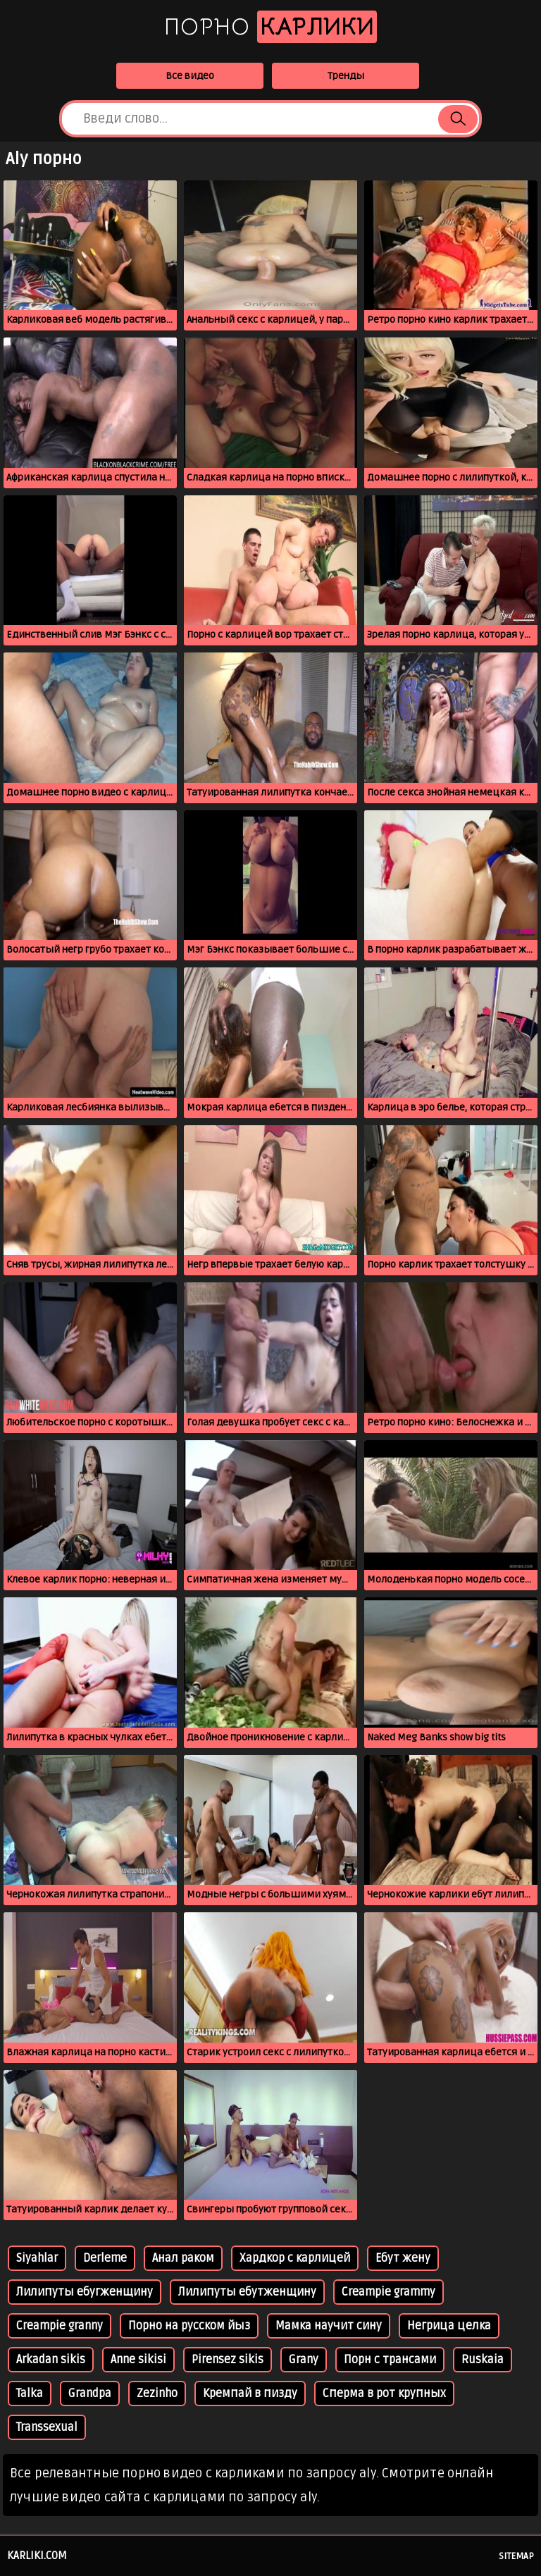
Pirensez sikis (227, 2360)
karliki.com (37, 2555)
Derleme (105, 2258)
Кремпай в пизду (250, 2393)
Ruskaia (482, 2360)
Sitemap (516, 2556)
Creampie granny (59, 2326)
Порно (270, 27)
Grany (303, 2360)
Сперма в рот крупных (384, 2393)
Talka (29, 2393)
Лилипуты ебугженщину (84, 2292)
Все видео (190, 76)
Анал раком (183, 2258)
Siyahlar (37, 2258)
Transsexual (46, 2427)
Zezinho (157, 2393)
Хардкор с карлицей (295, 2258)
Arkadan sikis (50, 2360)
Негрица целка (449, 2326)
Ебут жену (402, 2258)
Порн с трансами (390, 2360)
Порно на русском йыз (189, 2326)
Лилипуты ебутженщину (247, 2292)
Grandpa (89, 2393)
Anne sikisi (138, 2360)
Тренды (346, 76)
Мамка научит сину (328, 2326)
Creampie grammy (388, 2292)
